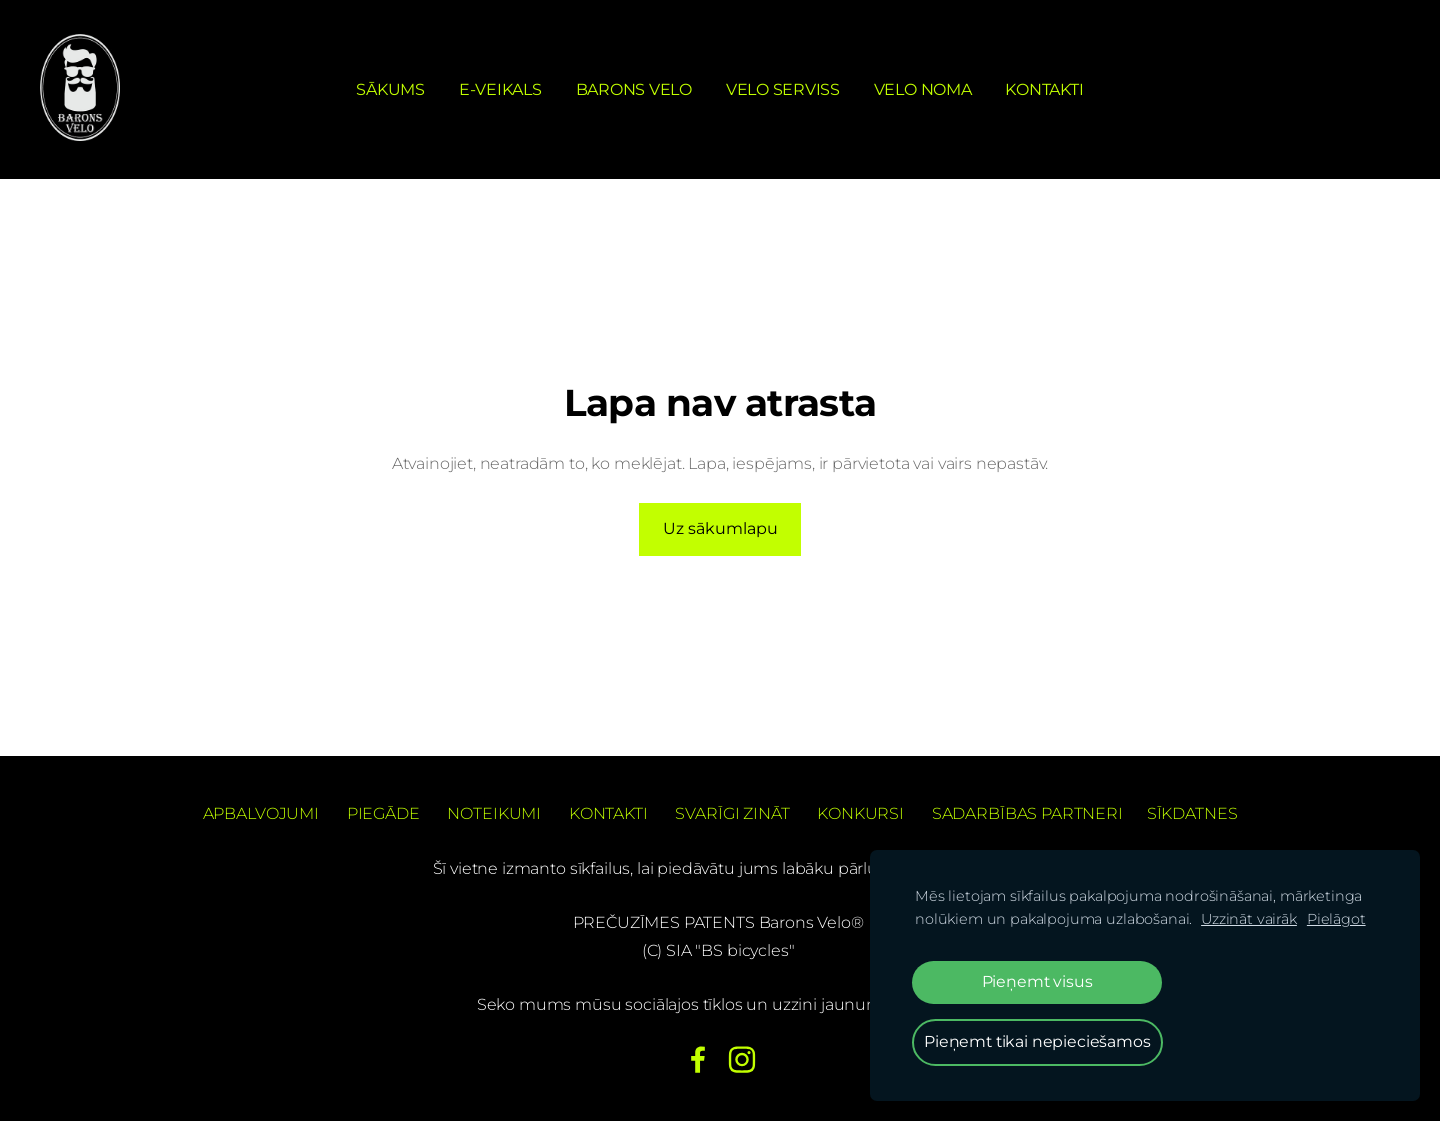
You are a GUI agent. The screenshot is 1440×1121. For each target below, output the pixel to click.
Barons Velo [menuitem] (634, 89)
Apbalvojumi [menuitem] (261, 813)
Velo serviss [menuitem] (783, 89)
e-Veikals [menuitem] (500, 89)
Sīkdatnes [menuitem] (1192, 813)
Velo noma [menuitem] (923, 89)
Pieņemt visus (1037, 981)
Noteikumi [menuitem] (494, 813)
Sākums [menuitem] (390, 89)
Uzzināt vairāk (1249, 919)
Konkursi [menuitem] (860, 813)
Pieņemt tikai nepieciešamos (1037, 1041)
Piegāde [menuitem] (383, 813)
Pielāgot (1336, 919)
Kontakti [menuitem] (1044, 89)
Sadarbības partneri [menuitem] (1027, 813)
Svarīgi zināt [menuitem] (732, 813)
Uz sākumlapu (720, 528)
